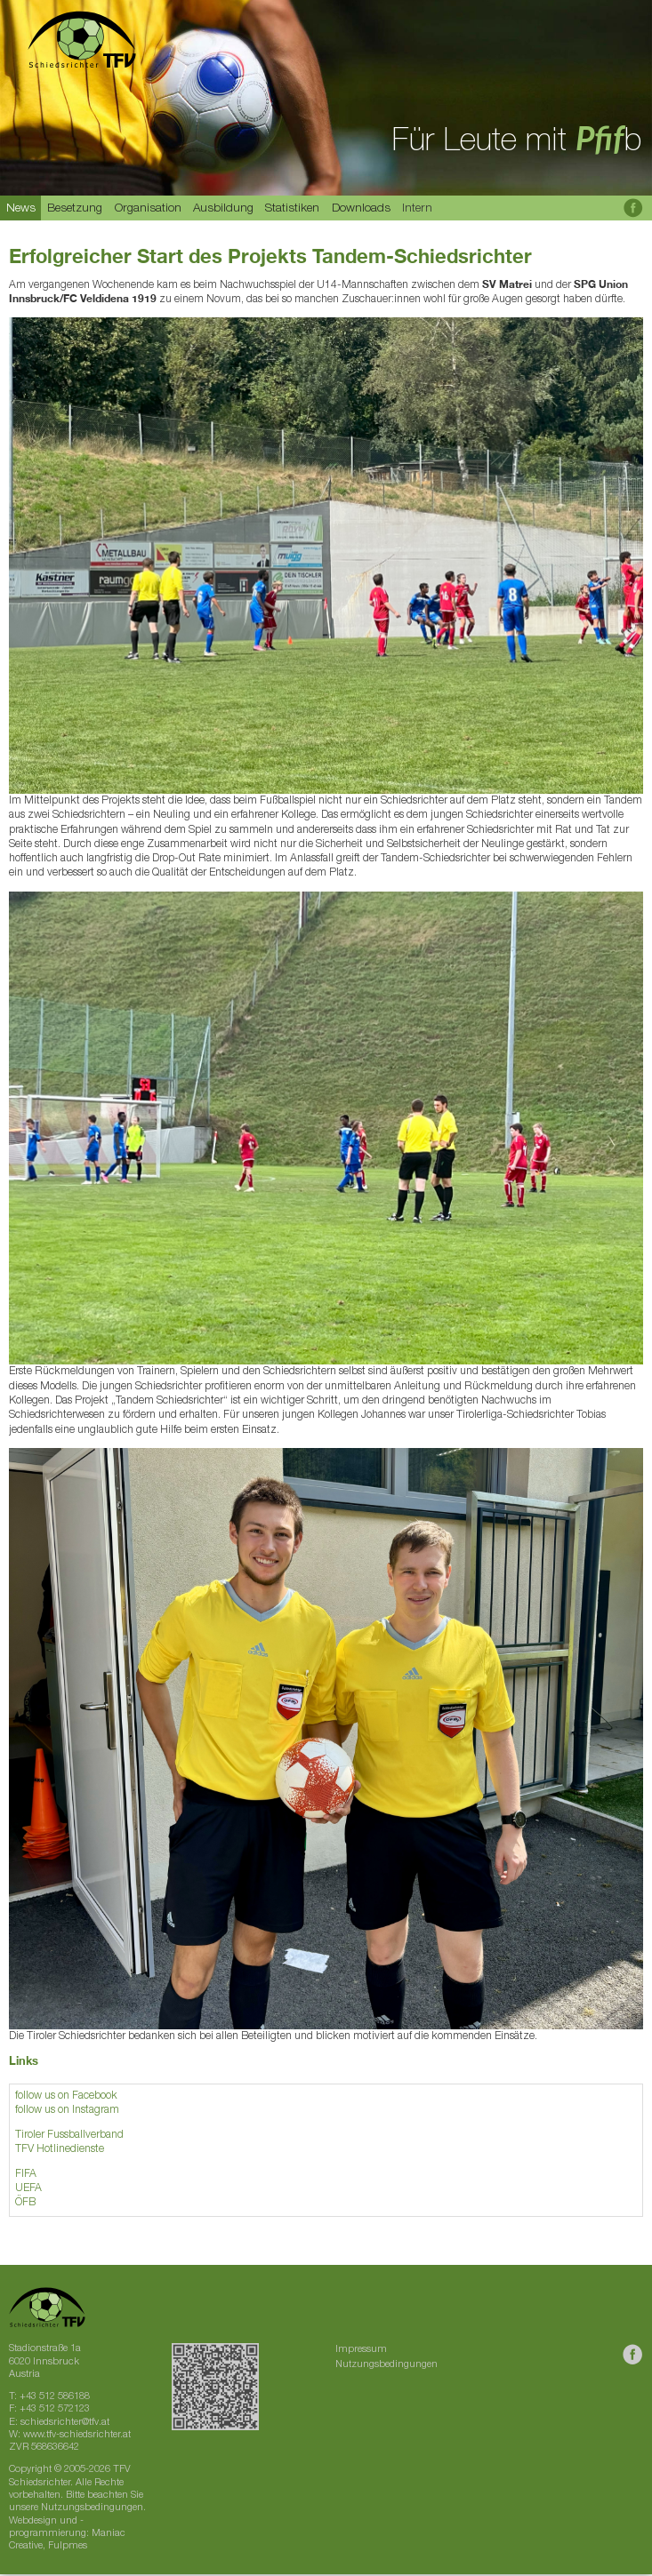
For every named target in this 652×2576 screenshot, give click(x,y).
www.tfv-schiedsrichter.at (77, 2435)
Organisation (148, 209)
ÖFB (25, 2202)
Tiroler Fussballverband (69, 2135)
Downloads (361, 209)
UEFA (28, 2188)
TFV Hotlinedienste (59, 2149)
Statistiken (292, 209)
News (21, 209)
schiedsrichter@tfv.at (64, 2423)
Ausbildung (223, 209)
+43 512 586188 (55, 2397)
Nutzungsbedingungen (386, 2365)
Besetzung (74, 209)
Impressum (361, 2350)
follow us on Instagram (67, 2110)
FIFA (25, 2174)
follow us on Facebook (66, 2096)
